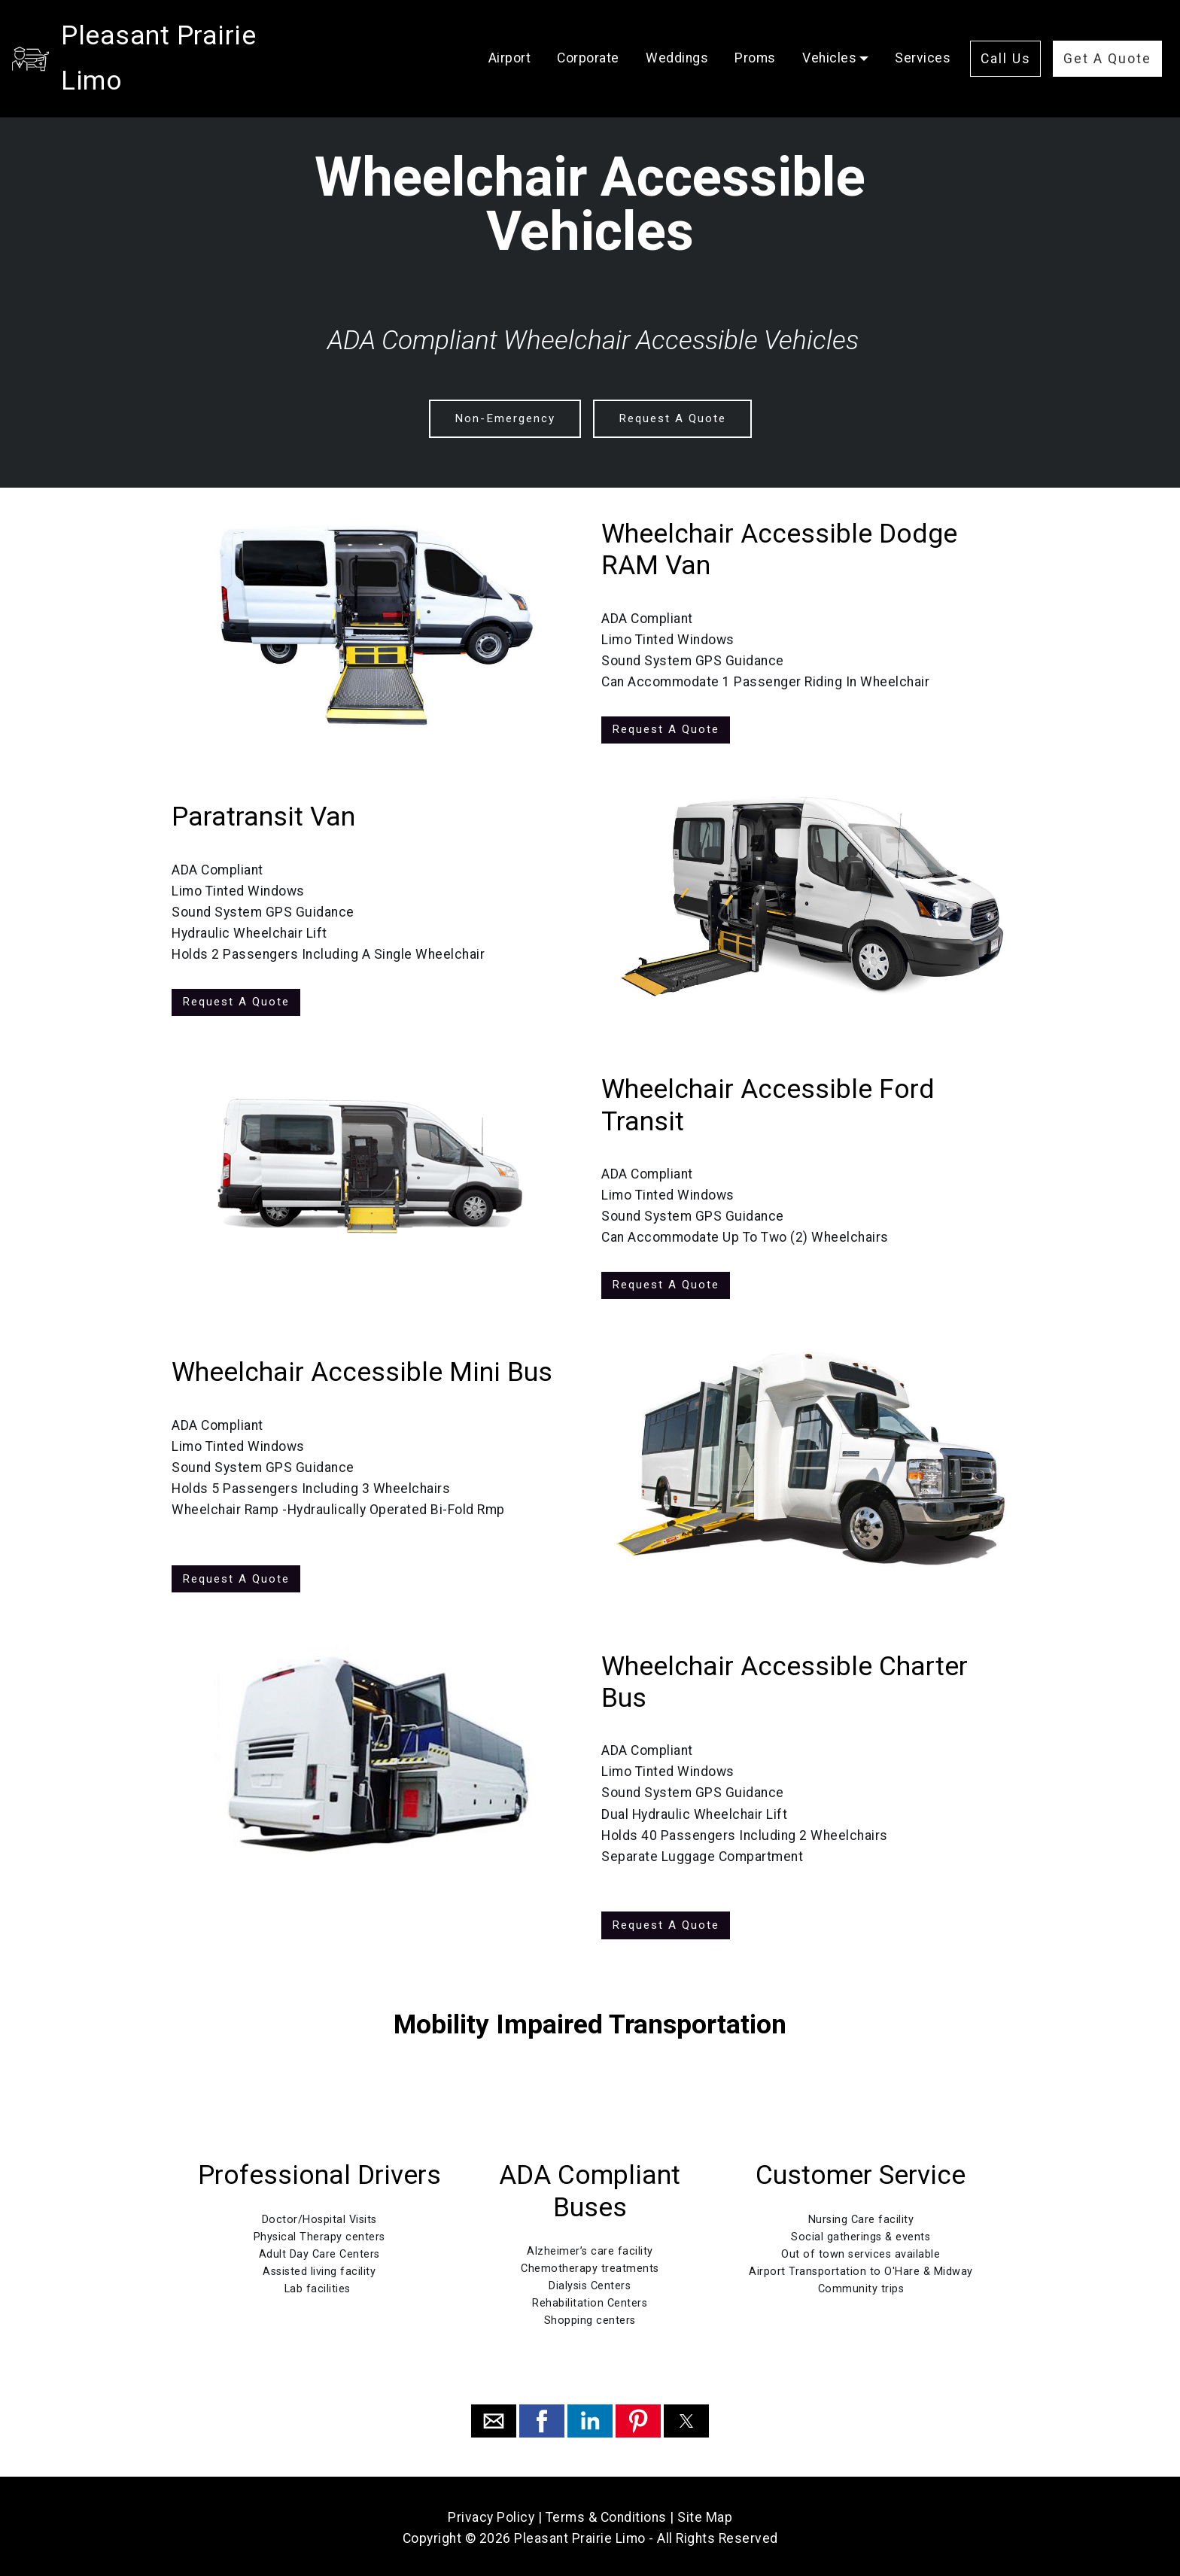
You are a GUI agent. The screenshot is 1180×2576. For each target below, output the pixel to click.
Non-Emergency (505, 418)
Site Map (704, 2514)
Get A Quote (1107, 36)
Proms (755, 35)
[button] (493, 2418)
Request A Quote (671, 418)
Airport (509, 35)
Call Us (1006, 36)
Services (922, 35)
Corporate (588, 35)
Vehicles (829, 35)
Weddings (677, 35)
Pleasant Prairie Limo (192, 35)
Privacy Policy (491, 2514)
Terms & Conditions (606, 2514)
